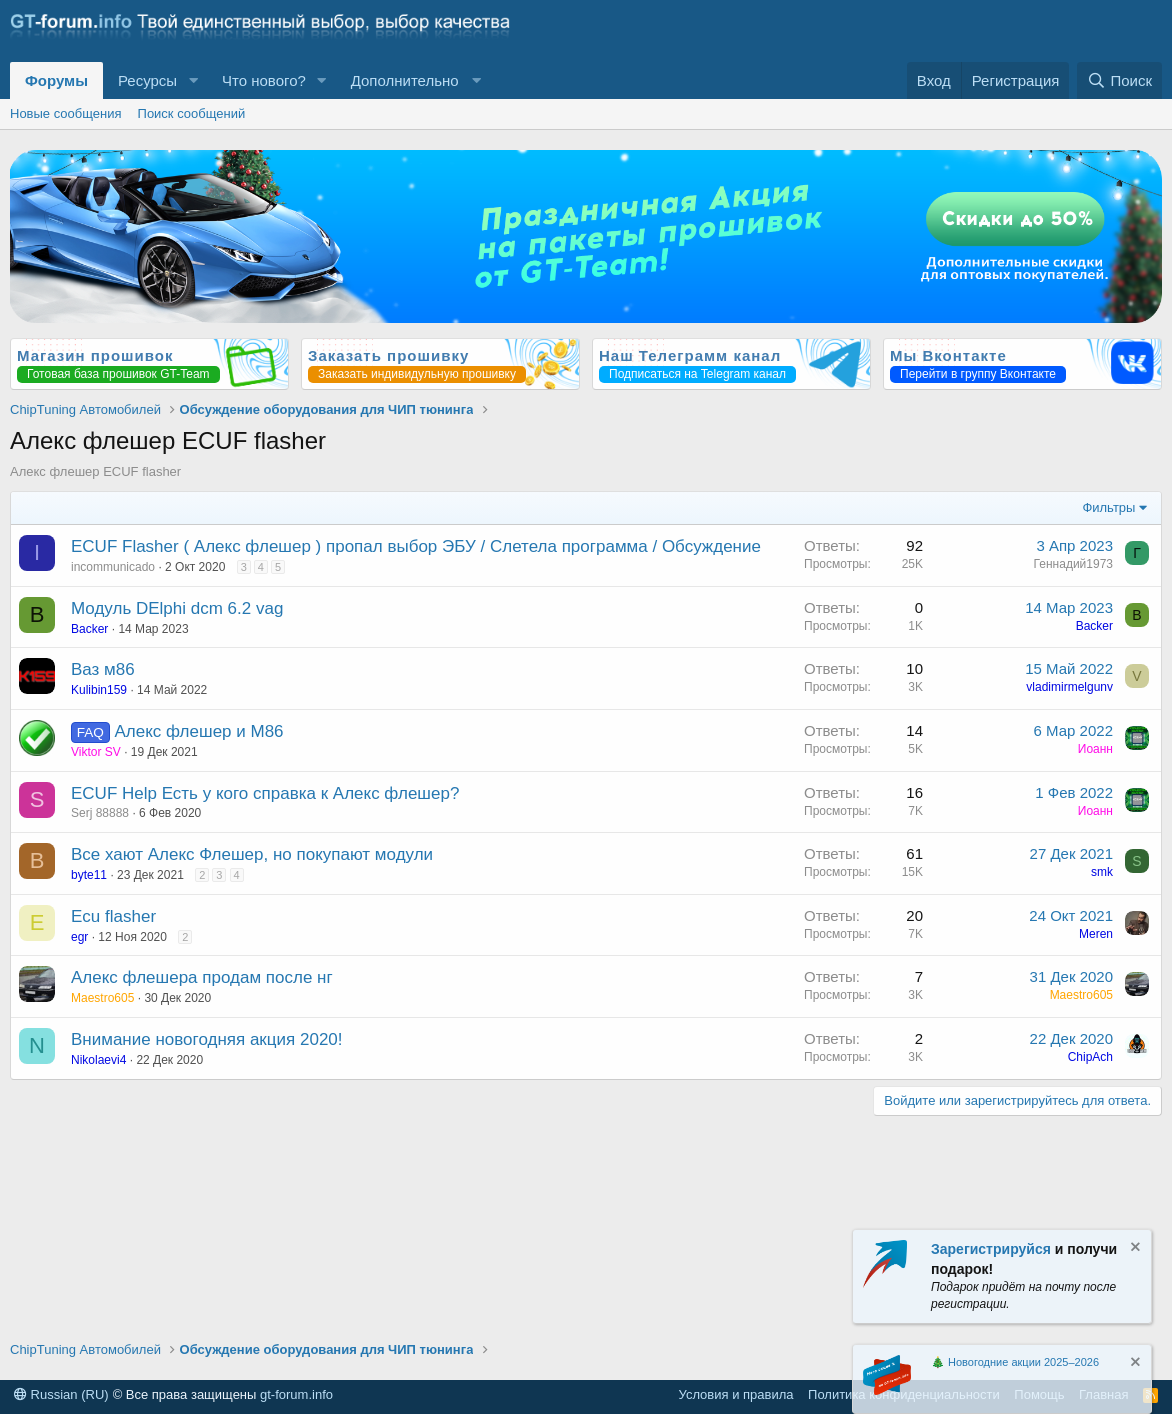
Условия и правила (736, 1394)
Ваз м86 (103, 669)
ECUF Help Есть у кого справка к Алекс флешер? (265, 793)
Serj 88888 (100, 813)
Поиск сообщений (192, 113)
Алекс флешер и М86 (198, 731)
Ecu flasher (113, 916)
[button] (193, 80)
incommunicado (113, 567)
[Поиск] (1119, 80)
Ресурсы (147, 80)
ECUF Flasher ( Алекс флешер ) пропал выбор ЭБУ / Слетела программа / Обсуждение (416, 546)
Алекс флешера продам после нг (202, 977)
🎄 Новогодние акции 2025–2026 (1015, 1362)
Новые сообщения (66, 113)
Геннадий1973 (1073, 564)
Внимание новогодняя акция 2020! (207, 1039)
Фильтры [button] (1108, 507)
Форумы (56, 80)
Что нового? (264, 80)
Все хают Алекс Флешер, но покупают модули (252, 854)
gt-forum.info (296, 1394)
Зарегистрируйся (991, 1249)
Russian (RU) (61, 1394)
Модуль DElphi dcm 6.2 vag (177, 608)
